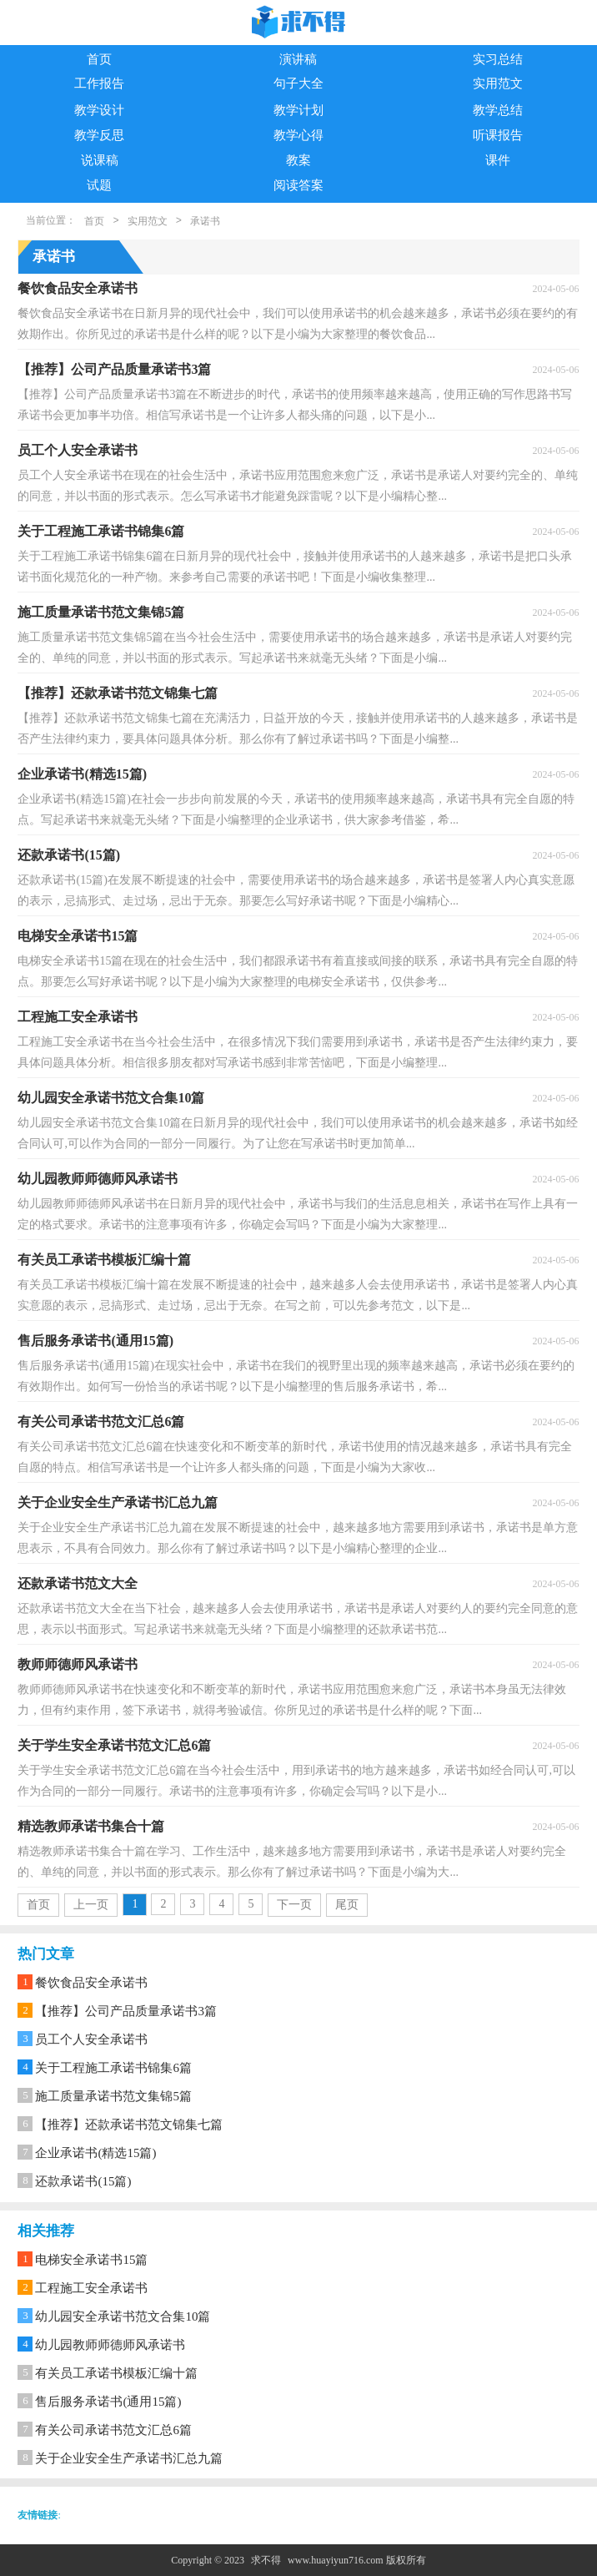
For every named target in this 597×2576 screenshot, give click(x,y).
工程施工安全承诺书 (91, 2288)
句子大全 (298, 83)
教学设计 (99, 110)
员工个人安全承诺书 (91, 2039)
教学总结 (498, 110)
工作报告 (99, 83)
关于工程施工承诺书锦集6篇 (113, 2067)
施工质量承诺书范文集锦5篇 (113, 2096)
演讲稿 (298, 59)
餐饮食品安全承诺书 (91, 1982)
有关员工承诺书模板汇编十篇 (116, 2373)
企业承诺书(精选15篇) (95, 2153)
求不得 (266, 2560)
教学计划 (298, 110)
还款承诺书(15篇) (83, 2181)
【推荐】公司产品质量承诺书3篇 (126, 2011)
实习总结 (498, 59)
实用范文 (498, 83)
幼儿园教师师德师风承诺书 (110, 2345)
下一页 (294, 1904)
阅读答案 (298, 185)
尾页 (347, 1904)
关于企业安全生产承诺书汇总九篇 (129, 2458)
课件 (497, 160)
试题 (99, 185)
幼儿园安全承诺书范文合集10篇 (122, 2316)
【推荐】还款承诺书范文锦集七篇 (129, 2124)
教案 (298, 160)
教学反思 (99, 135)
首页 (99, 59)
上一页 (90, 1904)
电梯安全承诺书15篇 (91, 2259)
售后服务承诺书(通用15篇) (108, 2401)
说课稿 (99, 160)
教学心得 (298, 135)
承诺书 (205, 221)
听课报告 (498, 135)
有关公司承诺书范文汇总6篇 (113, 2430)
